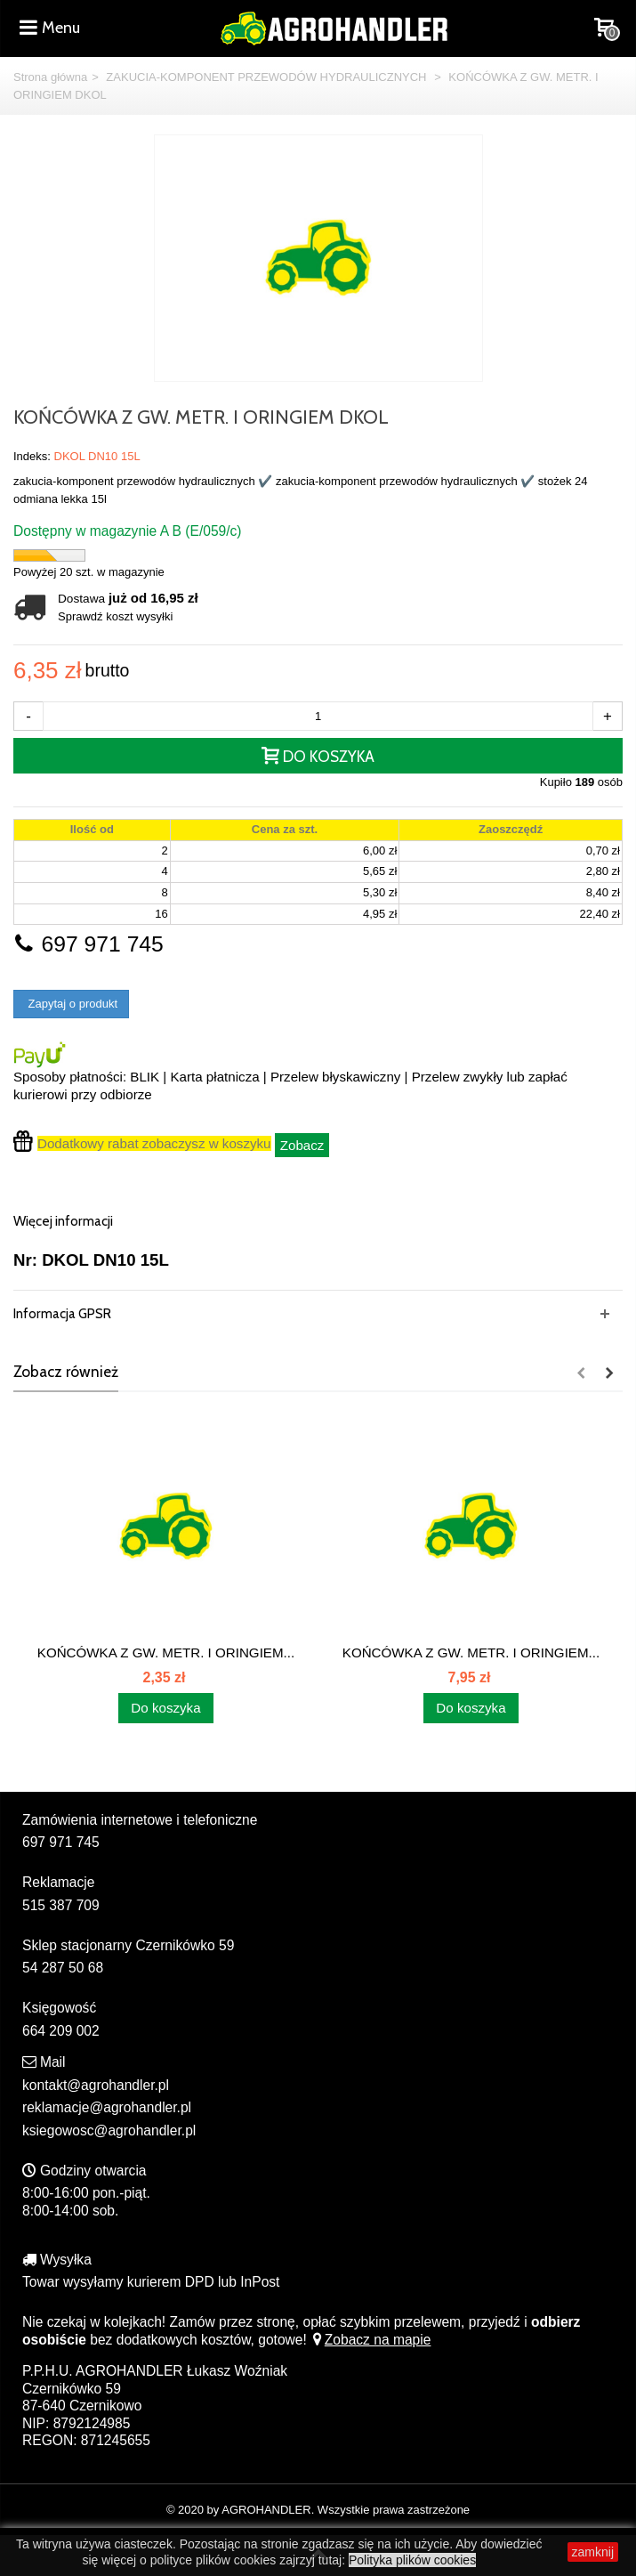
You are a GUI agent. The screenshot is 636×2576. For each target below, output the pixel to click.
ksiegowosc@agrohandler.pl (109, 2130)
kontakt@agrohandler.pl (95, 2085)
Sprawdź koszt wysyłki (115, 616)
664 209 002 (61, 2030)
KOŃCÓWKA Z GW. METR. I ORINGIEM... (165, 1652)
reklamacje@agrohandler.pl (106, 2107)
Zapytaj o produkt (71, 1003)
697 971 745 (88, 944)
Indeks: (32, 456)
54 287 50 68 (62, 1967)
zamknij (593, 2552)
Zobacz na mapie (370, 2339)
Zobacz (302, 1145)
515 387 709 (61, 1905)
